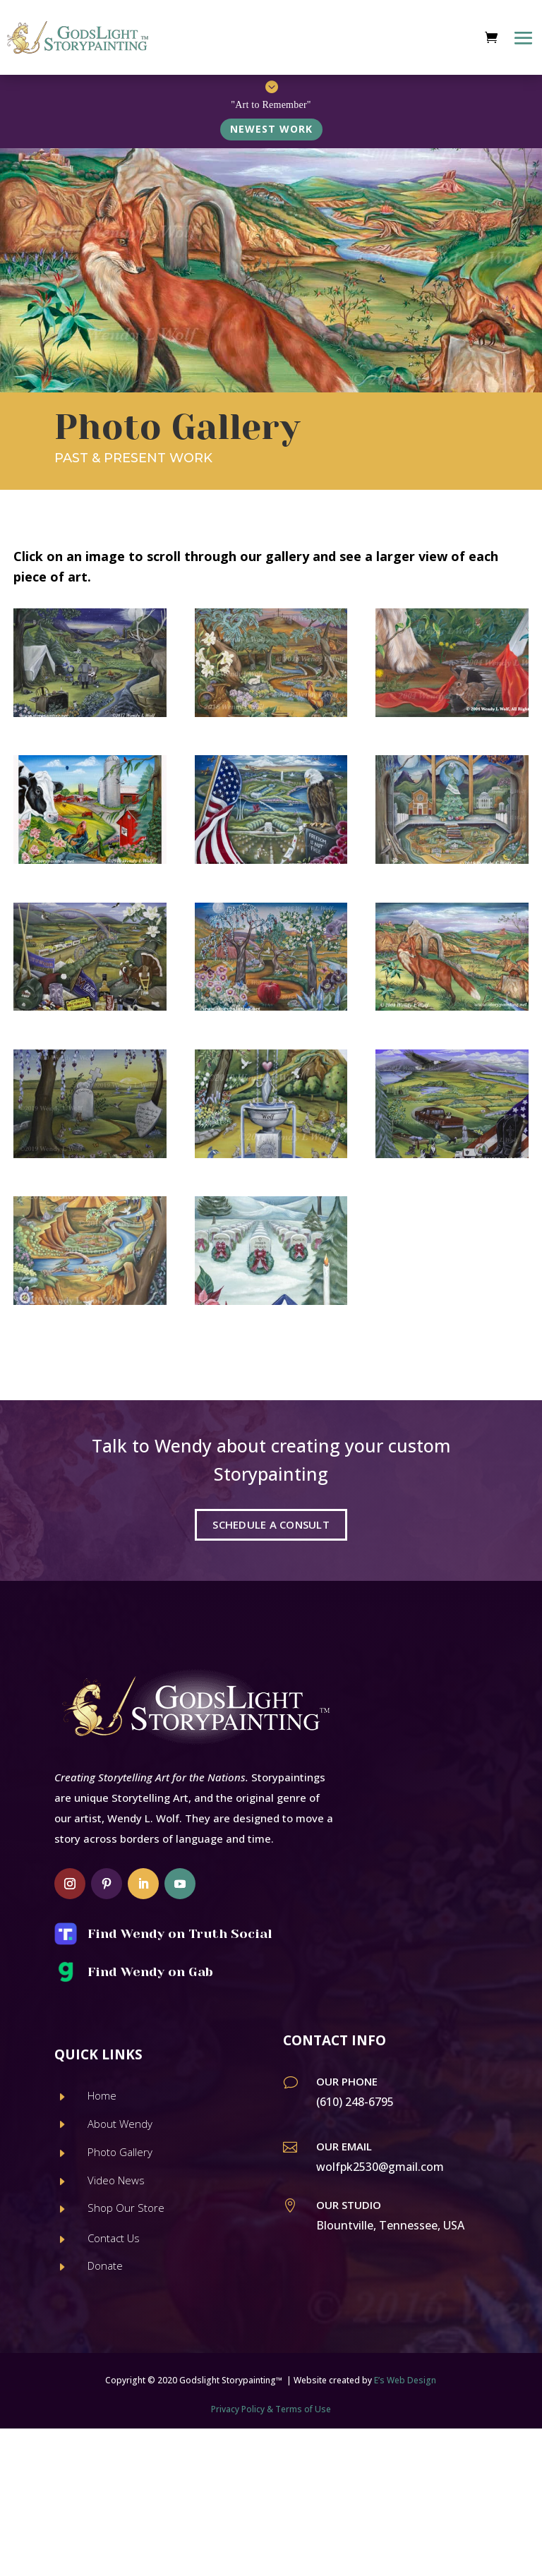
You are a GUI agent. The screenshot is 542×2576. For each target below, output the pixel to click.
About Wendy (120, 2124)
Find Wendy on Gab (150, 1972)
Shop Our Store (126, 2208)
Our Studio (348, 2205)
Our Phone (347, 2081)
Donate (105, 2265)
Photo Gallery (120, 2152)
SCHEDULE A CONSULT (271, 1524)
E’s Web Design (405, 2380)
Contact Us (114, 2238)
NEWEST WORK (271, 129)
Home (102, 2095)
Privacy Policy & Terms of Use (271, 2409)
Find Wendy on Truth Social (180, 1934)
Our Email (344, 2146)
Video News (116, 2180)
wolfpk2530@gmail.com (380, 2166)
